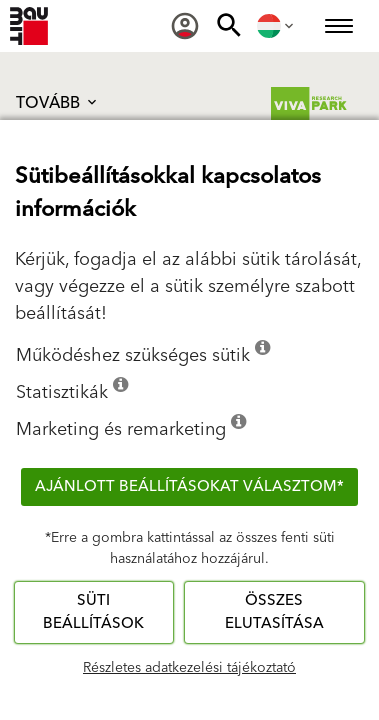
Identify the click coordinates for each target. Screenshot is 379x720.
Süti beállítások (93, 612)
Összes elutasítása (274, 612)
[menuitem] (185, 26)
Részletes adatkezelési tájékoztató (189, 668)
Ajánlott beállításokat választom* (189, 486)
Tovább (58, 103)
